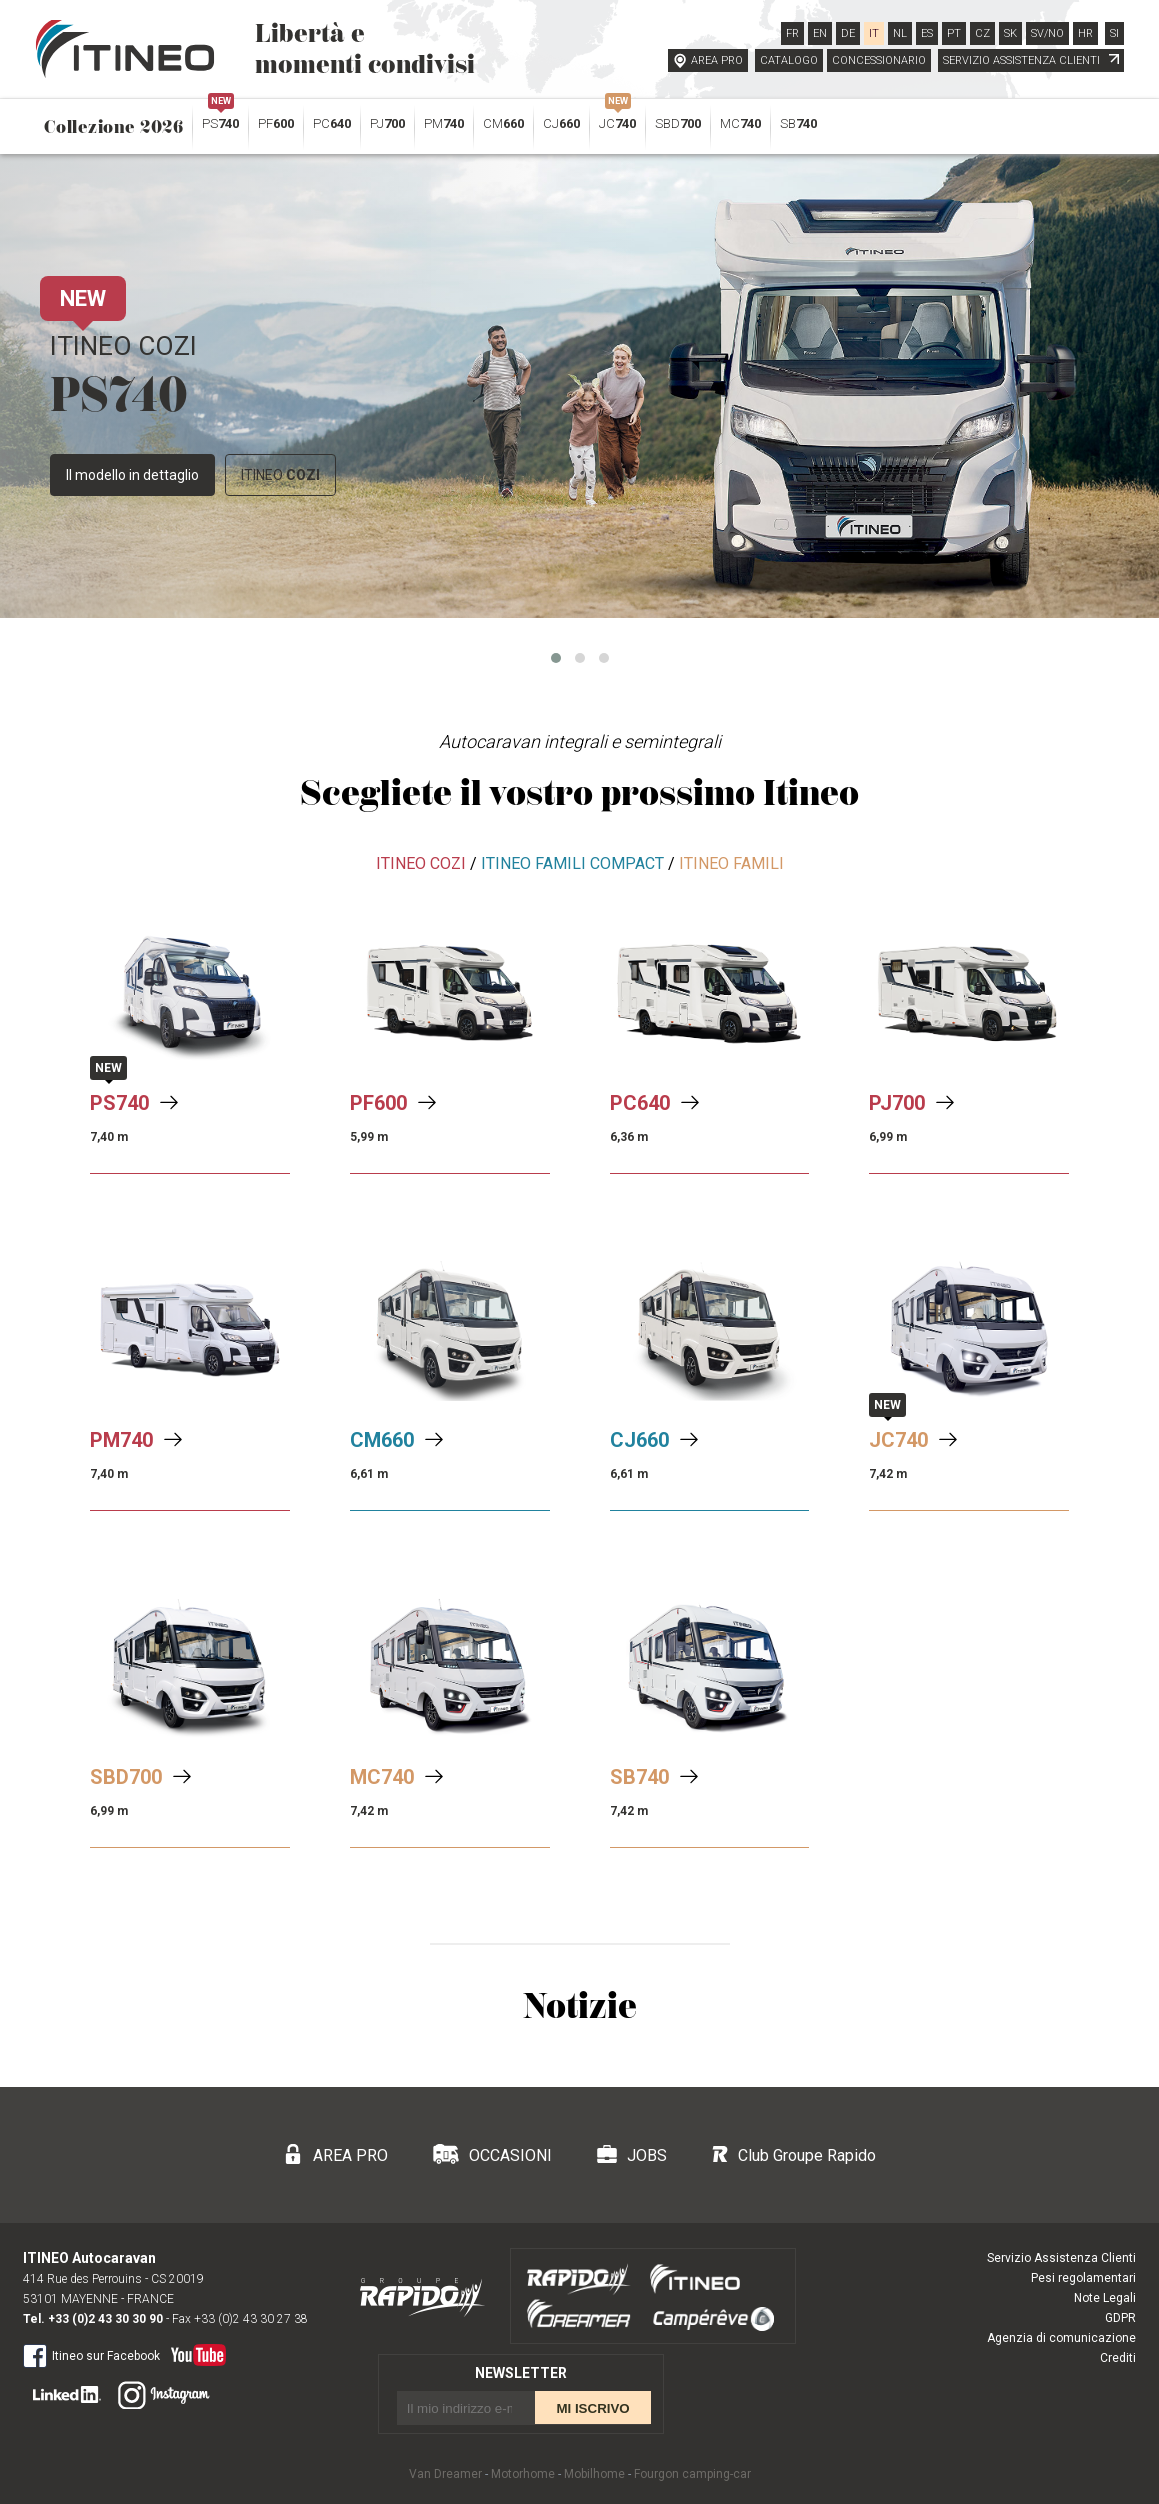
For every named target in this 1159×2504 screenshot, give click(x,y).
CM (503, 123)
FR (792, 33)
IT (874, 33)
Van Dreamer (445, 2474)
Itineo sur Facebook (91, 2355)
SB (798, 123)
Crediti (1118, 2358)
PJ (387, 123)
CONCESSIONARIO (879, 60)
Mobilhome (594, 2474)
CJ (561, 123)
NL (900, 33)
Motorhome (523, 2474)
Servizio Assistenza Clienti (1061, 2258)
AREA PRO (717, 60)
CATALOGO (789, 60)
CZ (982, 33)
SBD (678, 123)
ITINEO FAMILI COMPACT (572, 863)
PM (444, 123)
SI (1114, 33)
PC (332, 123)
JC (617, 118)
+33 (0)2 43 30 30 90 (105, 2319)
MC (740, 123)
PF (276, 123)
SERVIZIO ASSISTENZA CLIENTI (1031, 60)
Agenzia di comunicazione (1061, 2338)
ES (927, 33)
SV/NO (1047, 33)
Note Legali (1105, 2298)
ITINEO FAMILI (731, 863)
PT (954, 33)
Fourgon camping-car (692, 2474)
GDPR (1120, 2318)
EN (820, 33)
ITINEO (280, 475)
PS (220, 118)
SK (1010, 33)
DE (848, 33)
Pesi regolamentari (1083, 2278)
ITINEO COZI (421, 863)
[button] (556, 658)
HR (1085, 33)
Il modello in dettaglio (132, 475)
